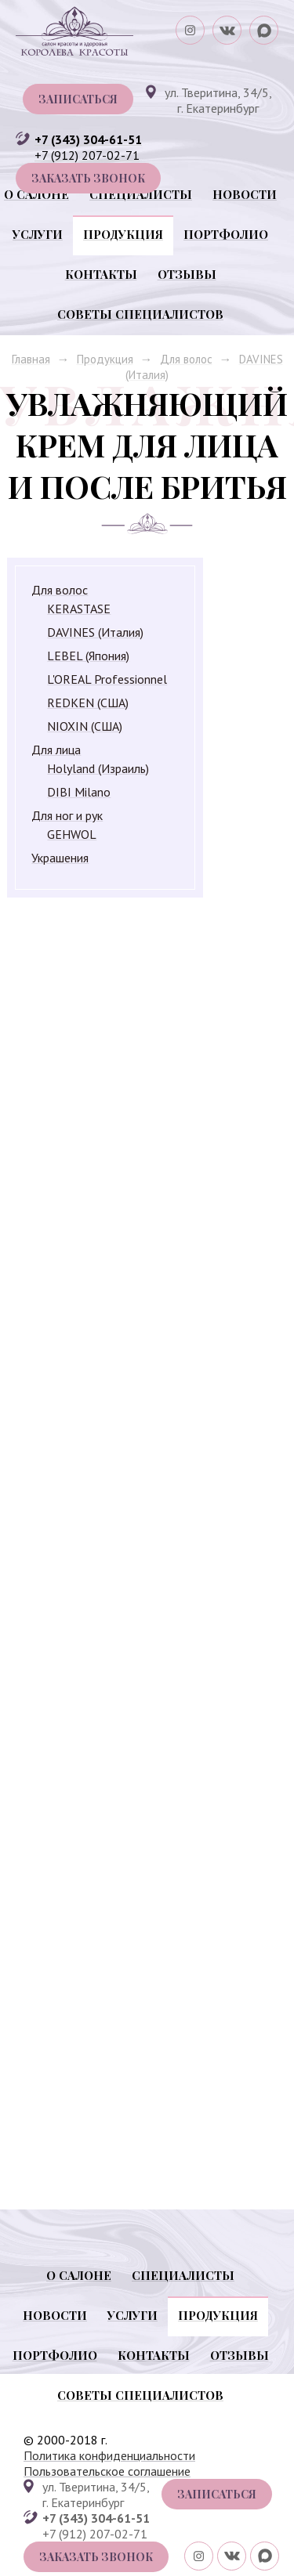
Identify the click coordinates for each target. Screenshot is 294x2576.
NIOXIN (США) (84, 726)
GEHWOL (71, 834)
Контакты (101, 274)
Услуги (38, 234)
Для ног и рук (67, 815)
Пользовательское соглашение (107, 2471)
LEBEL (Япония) (88, 655)
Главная (31, 359)
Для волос (186, 359)
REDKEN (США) (88, 702)
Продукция (123, 234)
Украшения (60, 857)
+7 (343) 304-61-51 (88, 139)
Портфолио (225, 234)
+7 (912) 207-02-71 (87, 155)
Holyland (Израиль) (98, 768)
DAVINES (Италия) (95, 632)
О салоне (36, 194)
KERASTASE (79, 608)
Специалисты (140, 194)
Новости (244, 194)
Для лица (56, 749)
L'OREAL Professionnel (107, 679)
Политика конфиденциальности (109, 2455)
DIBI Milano (79, 792)
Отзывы (187, 274)
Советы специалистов (140, 314)
